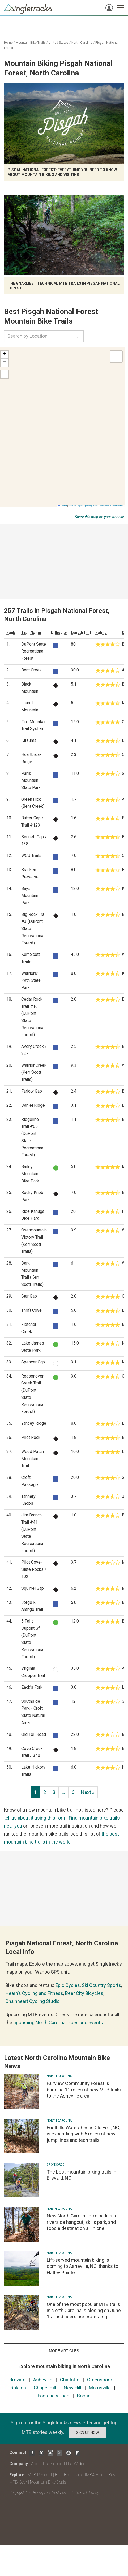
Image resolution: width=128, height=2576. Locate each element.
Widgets (81, 2463)
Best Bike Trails (68, 2474)
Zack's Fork (31, 1687)
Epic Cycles (67, 1985)
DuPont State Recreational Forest (33, 651)
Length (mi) (81, 632)
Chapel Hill (45, 2387)
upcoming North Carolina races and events (58, 2022)
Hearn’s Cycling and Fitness (34, 1993)
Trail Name (31, 632)
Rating (101, 632)
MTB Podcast (40, 2474)
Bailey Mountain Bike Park (30, 1173)
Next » (87, 1792)
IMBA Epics (95, 2474)
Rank (10, 632)
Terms (80, 2492)
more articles (64, 2351)
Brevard (17, 2379)
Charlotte (69, 2379)
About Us (39, 2463)
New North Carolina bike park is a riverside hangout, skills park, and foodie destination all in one (81, 2222)
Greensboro (99, 2379)
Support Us (61, 2463)
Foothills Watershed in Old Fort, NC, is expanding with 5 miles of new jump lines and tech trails (83, 2134)
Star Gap (29, 1296)
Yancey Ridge (33, 1423)
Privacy (93, 2492)
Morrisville (100, 2387)
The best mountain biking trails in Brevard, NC (81, 2175)
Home (8, 43)
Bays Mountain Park (29, 895)
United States (59, 43)
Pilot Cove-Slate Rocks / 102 (33, 1569)
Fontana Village (53, 2395)
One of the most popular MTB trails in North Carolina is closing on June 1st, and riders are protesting (84, 2310)
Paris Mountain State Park (31, 780)
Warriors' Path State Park (31, 980)
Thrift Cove (31, 1310)
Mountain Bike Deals (48, 2482)
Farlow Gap (31, 1091)
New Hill (72, 2387)
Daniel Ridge (33, 1105)
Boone (84, 2395)
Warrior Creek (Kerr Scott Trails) (33, 1072)
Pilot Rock (30, 1437)
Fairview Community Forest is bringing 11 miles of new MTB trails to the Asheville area (84, 2089)
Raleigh (18, 2387)
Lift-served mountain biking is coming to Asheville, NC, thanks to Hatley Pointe (82, 2266)
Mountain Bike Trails (31, 43)
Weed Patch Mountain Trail (32, 1458)
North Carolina (81, 43)
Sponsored (56, 2164)
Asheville (42, 2379)
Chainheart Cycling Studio (32, 2001)
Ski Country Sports (101, 1985)
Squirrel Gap (32, 1588)
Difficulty (59, 632)
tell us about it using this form (35, 1818)
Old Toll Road (33, 1734)
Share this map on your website (99, 517)
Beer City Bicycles (84, 1993)
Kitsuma (28, 740)
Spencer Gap (33, 1362)
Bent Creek (31, 670)
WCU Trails (31, 855)
